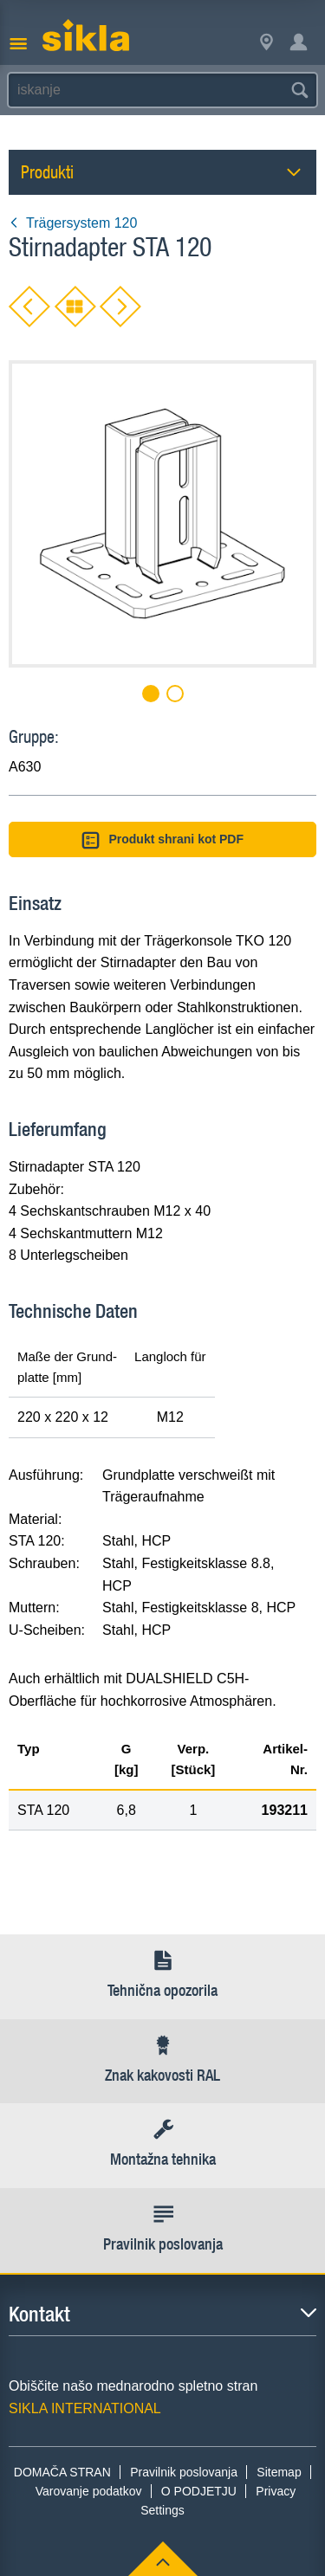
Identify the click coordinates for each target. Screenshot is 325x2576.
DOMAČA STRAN (62, 2472)
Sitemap (279, 2472)
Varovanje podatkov (89, 2491)
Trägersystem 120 (73, 223)
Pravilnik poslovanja (183, 2472)
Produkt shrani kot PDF (162, 840)
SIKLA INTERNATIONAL (85, 2408)
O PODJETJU (199, 2491)
